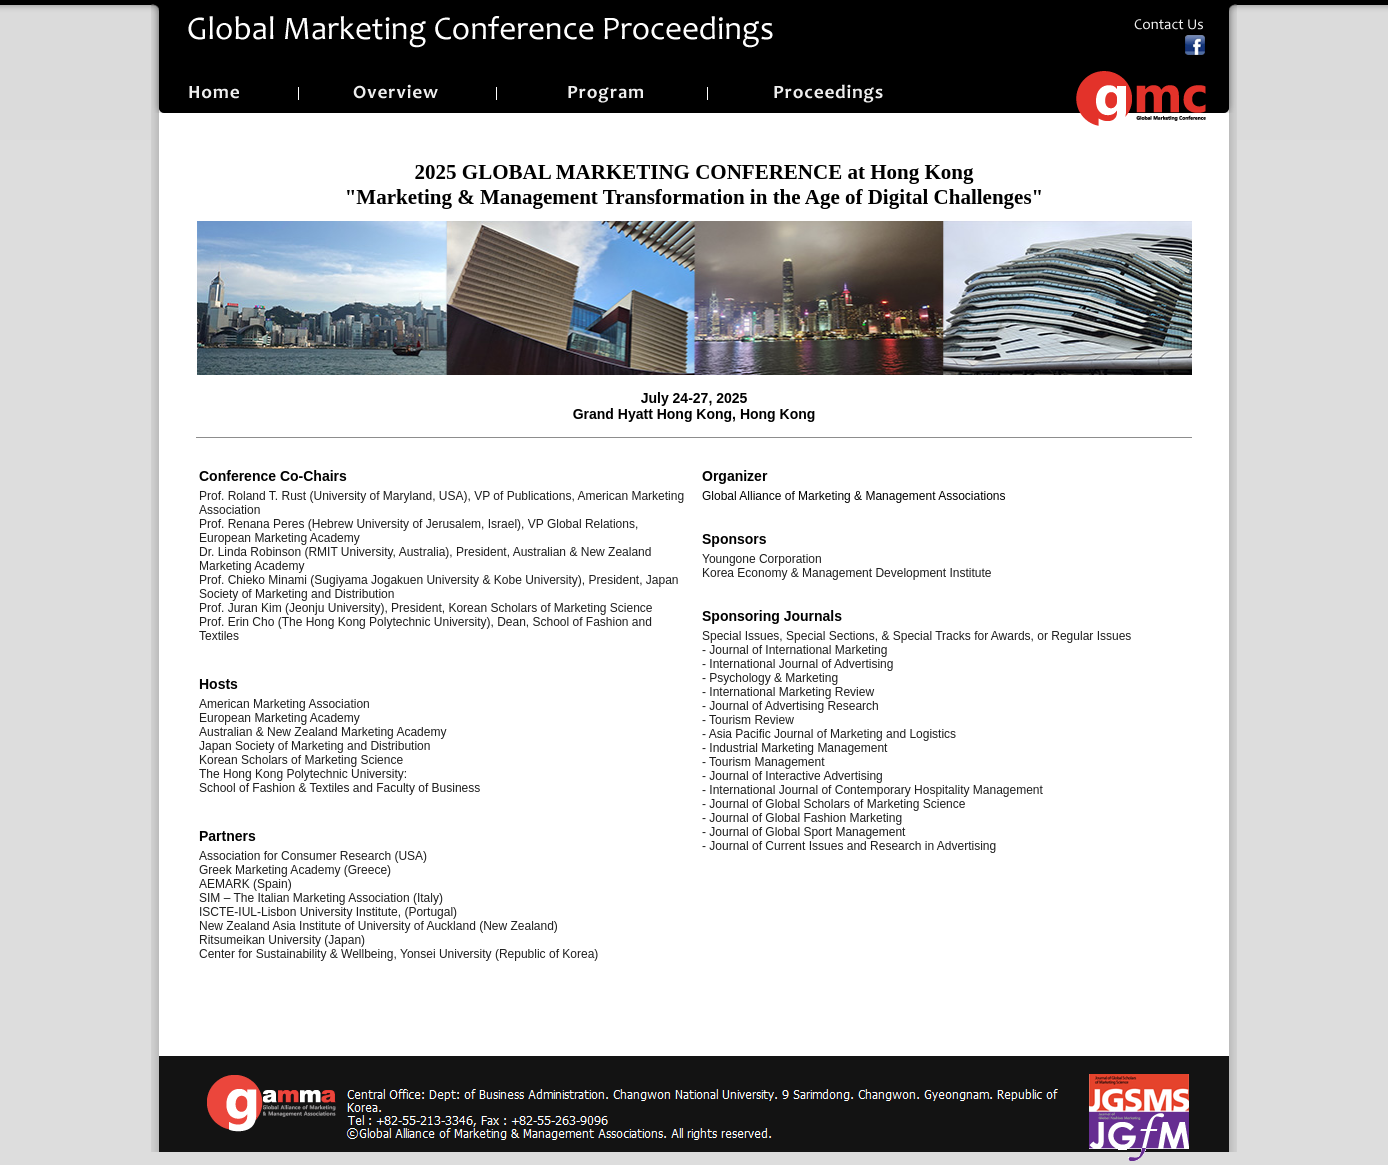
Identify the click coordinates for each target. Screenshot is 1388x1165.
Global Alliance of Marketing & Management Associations (854, 496)
